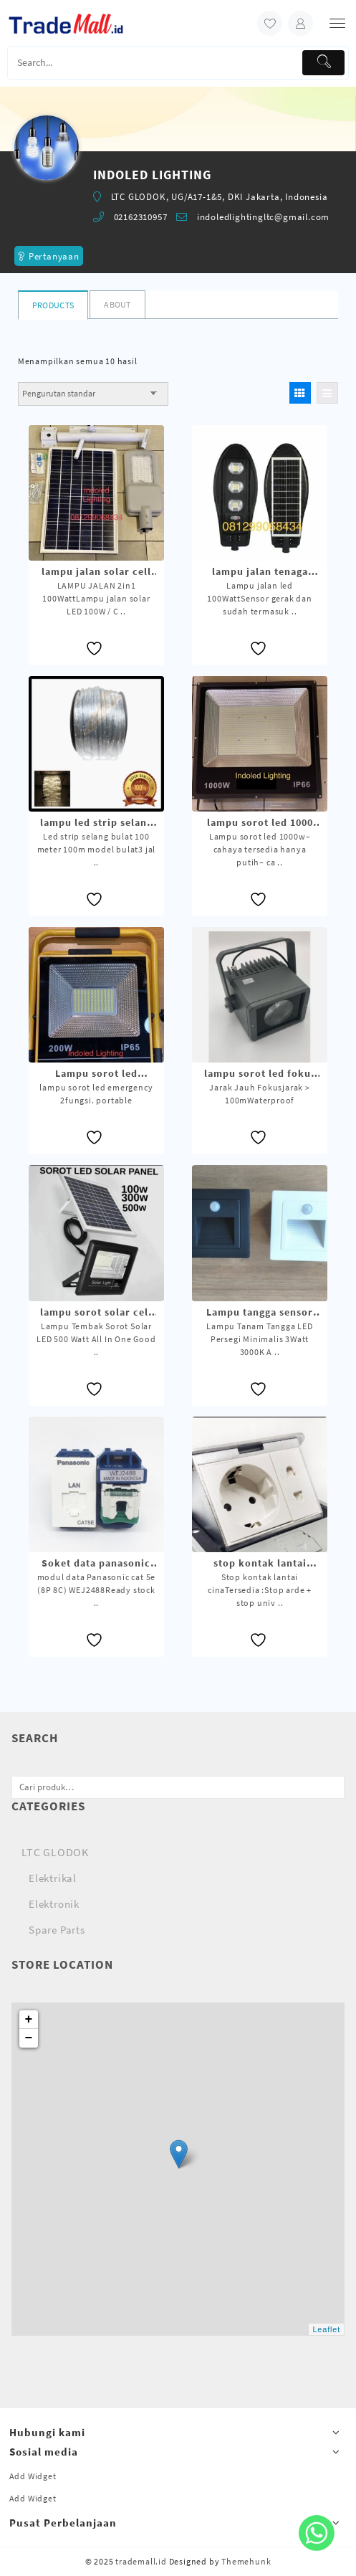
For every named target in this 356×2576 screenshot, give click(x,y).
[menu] (337, 23)
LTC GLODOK (55, 1852)
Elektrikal (53, 1878)
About (117, 304)
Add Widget (33, 2476)
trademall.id (141, 2561)
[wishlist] (269, 23)
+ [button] (29, 2019)
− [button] (29, 2038)
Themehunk (246, 2561)
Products (53, 305)
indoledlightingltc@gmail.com (263, 217)
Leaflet (326, 2329)
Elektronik (54, 1904)
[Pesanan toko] (93, 393)
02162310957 (141, 217)
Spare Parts (57, 1929)
